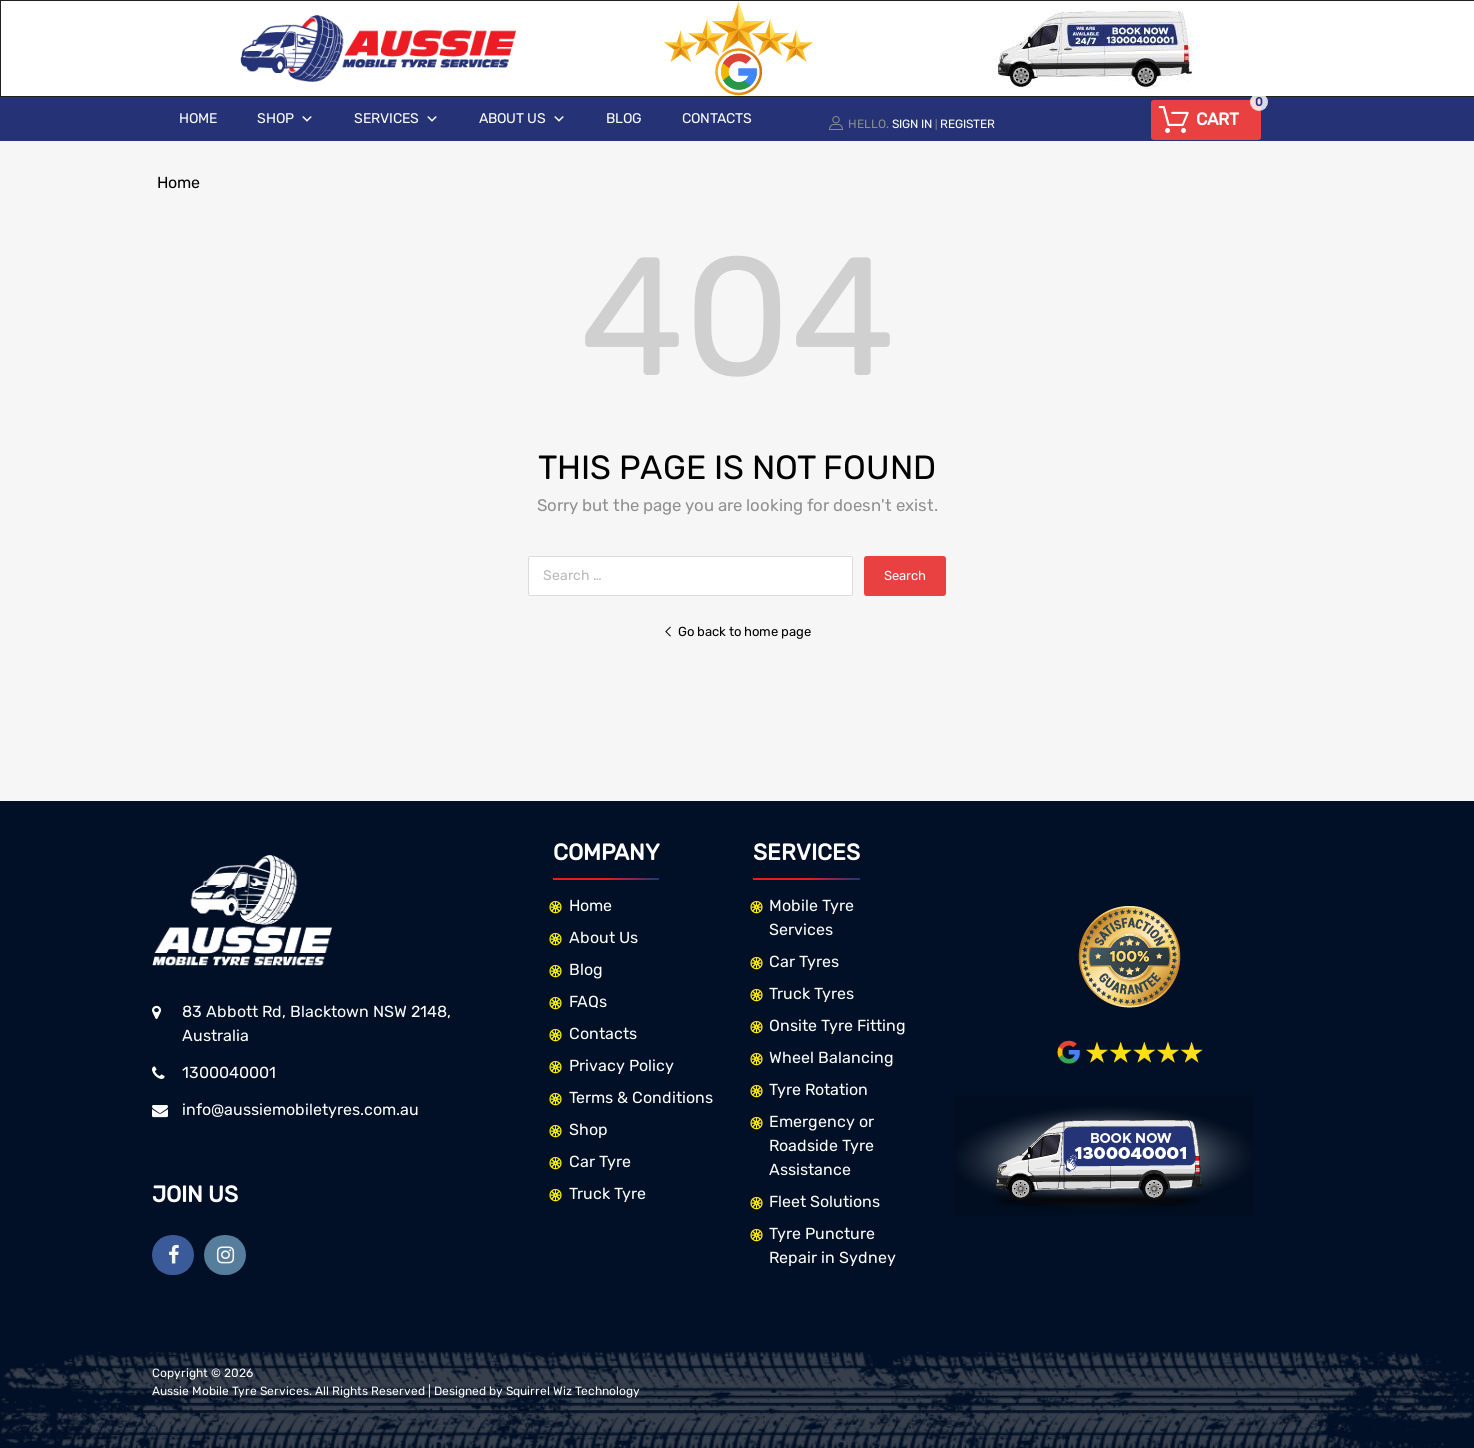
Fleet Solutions (824, 1201)
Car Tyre (600, 1161)
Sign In (912, 124)
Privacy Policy (621, 1065)
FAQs (588, 1001)
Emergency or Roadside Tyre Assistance (821, 1145)
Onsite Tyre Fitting (837, 1025)
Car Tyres (804, 961)
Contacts (717, 118)
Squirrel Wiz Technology (573, 1391)
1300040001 (229, 1072)
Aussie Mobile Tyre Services (230, 1391)
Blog (624, 118)
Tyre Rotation (818, 1089)
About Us (522, 119)
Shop (285, 119)
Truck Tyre (607, 1193)
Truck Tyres (811, 993)
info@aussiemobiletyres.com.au (300, 1109)
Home (198, 118)
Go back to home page (737, 631)
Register (967, 124)
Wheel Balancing (831, 1057)
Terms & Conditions (641, 1097)
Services (396, 119)
